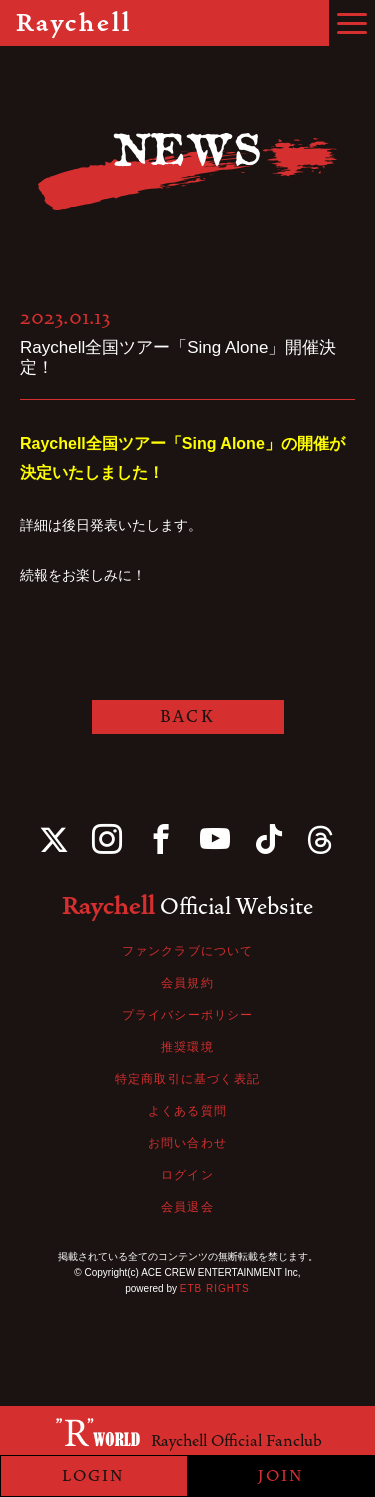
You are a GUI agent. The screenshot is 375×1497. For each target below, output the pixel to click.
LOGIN (93, 1476)
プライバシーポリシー (188, 1015)
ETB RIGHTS (215, 1288)
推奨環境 (187, 1047)
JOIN (281, 1476)
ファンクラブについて (188, 951)
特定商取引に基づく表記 (187, 1079)
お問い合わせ (187, 1143)
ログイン (187, 1175)
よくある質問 (187, 1111)
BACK (187, 716)
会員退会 (187, 1207)
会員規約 (187, 983)
